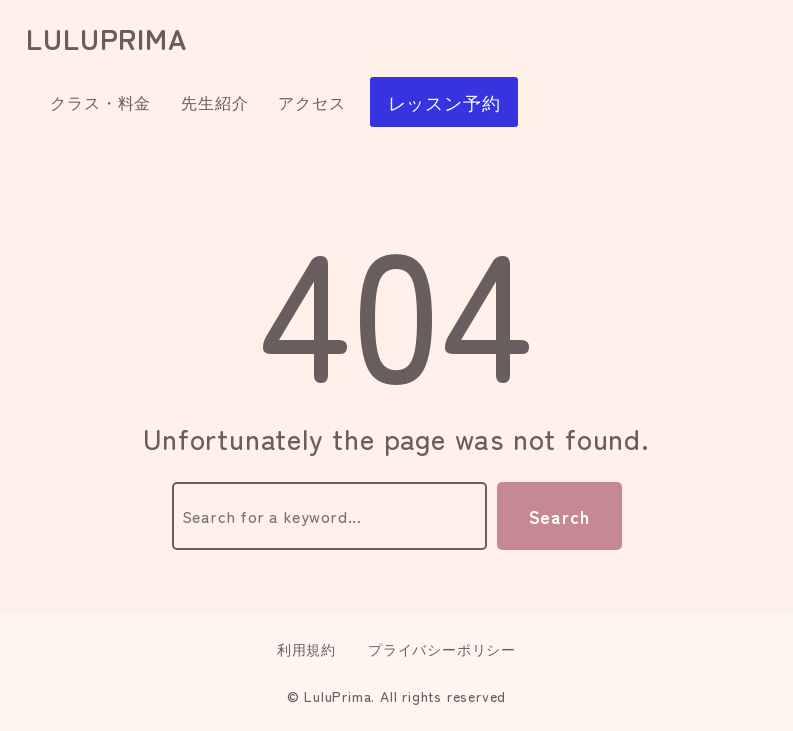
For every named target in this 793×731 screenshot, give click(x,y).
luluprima (106, 38)
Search (559, 516)
